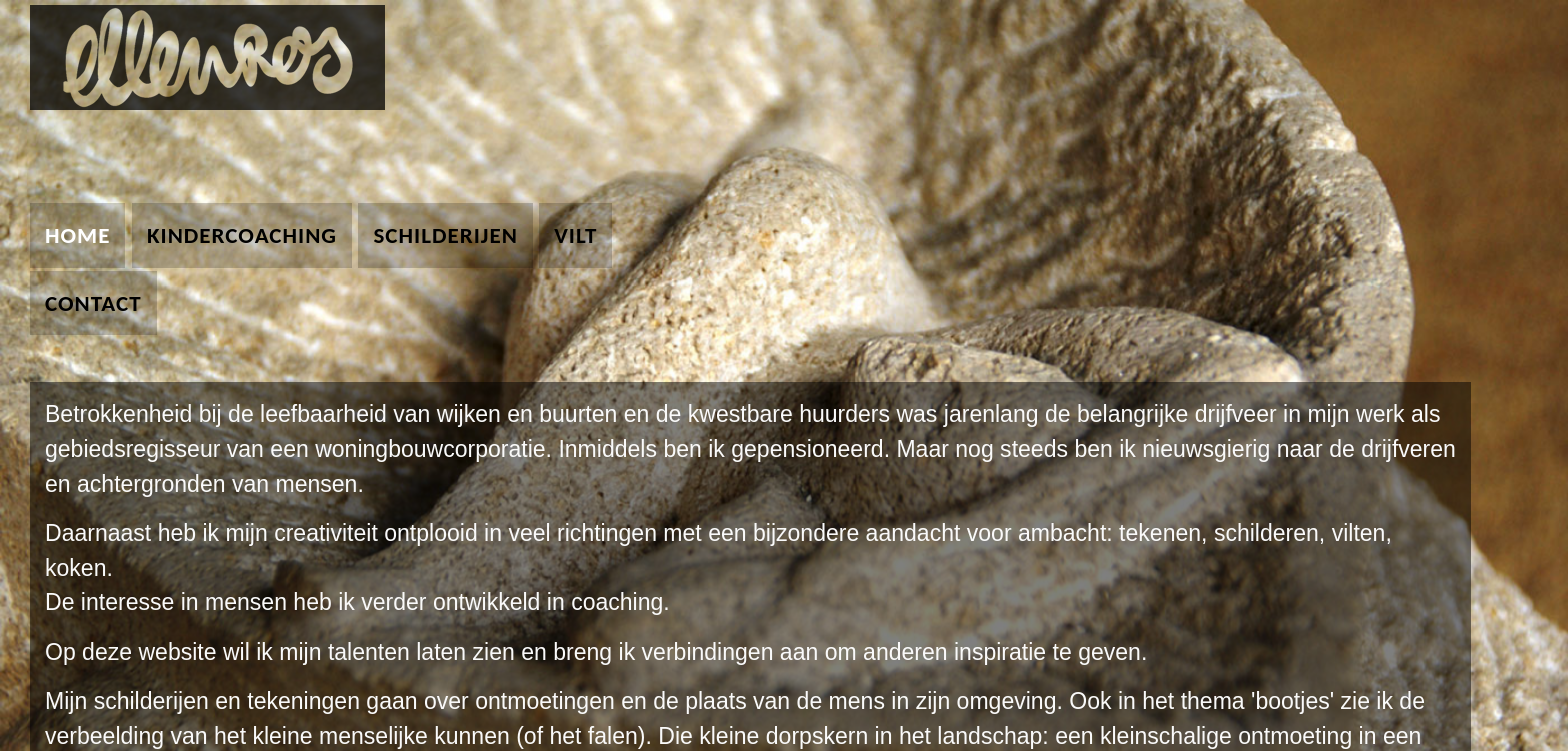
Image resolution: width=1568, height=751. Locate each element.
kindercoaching (242, 235)
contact (93, 303)
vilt (575, 235)
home (77, 235)
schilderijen (445, 235)
